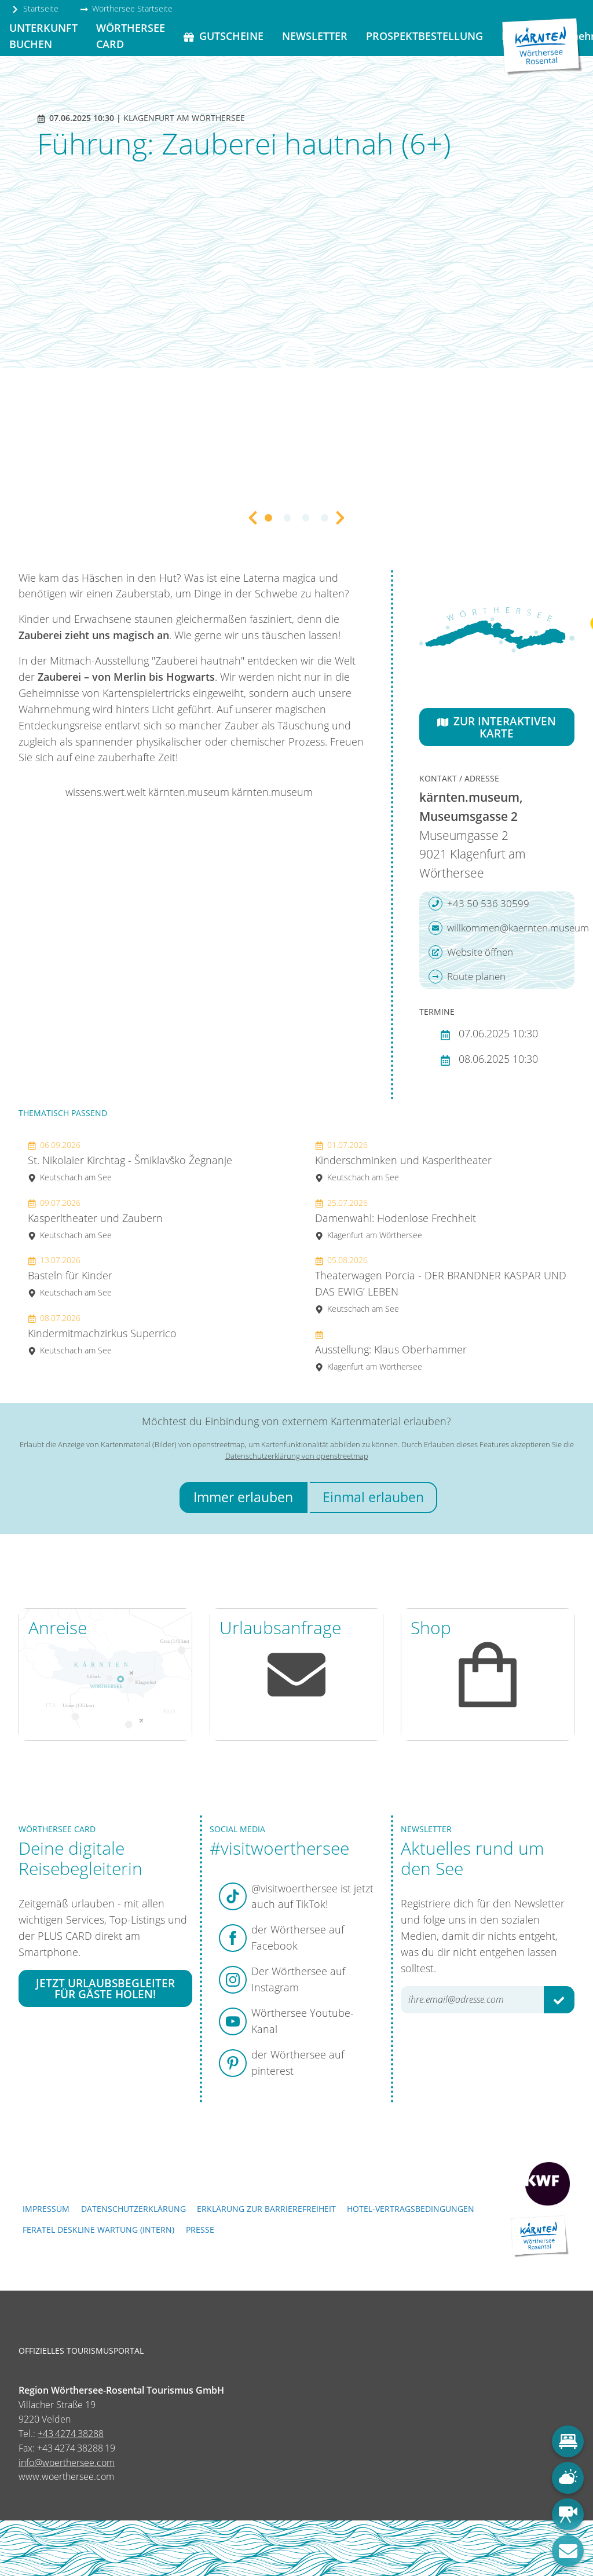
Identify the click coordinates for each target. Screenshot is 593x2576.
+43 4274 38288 (71, 2433)
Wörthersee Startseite (126, 8)
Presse (200, 2229)
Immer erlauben (243, 1497)
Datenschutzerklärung (133, 2208)
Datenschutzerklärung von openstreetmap (296, 1456)
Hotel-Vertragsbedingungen (410, 2208)
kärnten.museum (188, 792)
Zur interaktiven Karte (496, 727)
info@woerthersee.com (67, 2462)
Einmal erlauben (373, 1497)
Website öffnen (471, 952)
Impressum (46, 2208)
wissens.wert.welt (105, 792)
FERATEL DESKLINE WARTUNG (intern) (98, 2229)
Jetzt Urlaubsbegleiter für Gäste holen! (105, 1988)
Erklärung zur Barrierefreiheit (266, 2208)
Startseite (34, 8)
